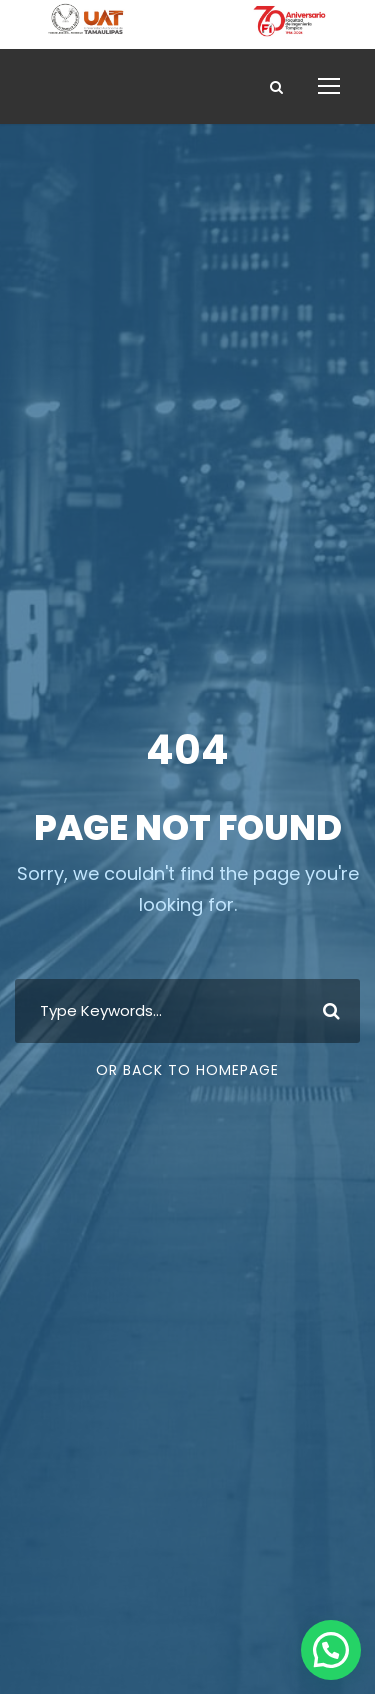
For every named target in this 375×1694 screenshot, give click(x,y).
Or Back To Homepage (187, 1070)
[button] (331, 1650)
